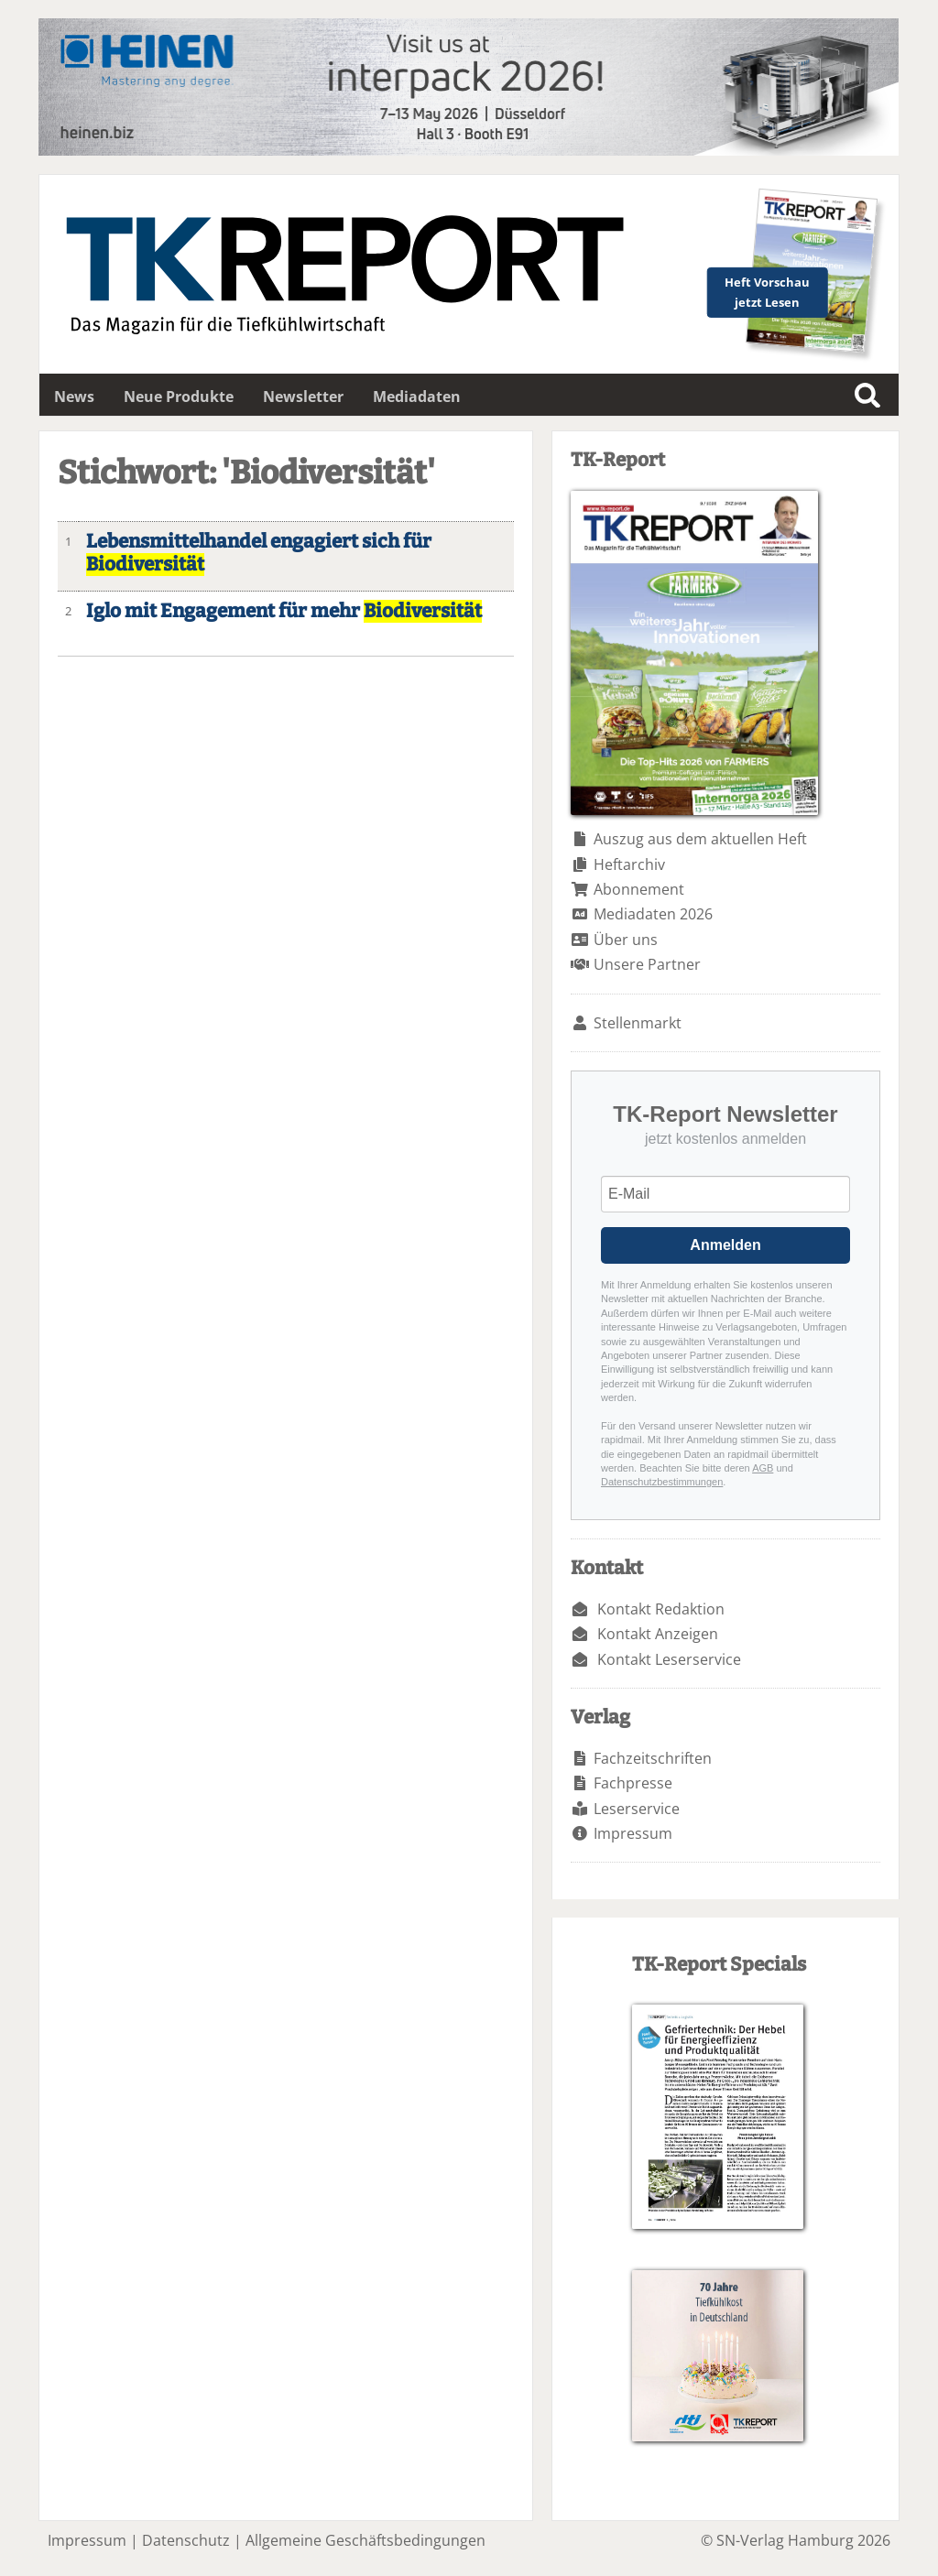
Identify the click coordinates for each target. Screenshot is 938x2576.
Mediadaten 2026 (653, 914)
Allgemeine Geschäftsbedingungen (365, 2540)
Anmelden (725, 1245)
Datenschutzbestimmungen (662, 1481)
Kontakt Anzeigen (657, 1634)
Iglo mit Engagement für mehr (284, 611)
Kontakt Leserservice (669, 1659)
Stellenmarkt (638, 1023)
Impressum (633, 1833)
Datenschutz (186, 2540)
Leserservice (637, 1809)
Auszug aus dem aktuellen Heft (700, 839)
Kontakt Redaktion (661, 1609)
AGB (762, 1467)
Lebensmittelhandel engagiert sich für (258, 553)
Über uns (626, 939)
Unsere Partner (647, 964)
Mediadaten (417, 396)
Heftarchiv (629, 864)
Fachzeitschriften (653, 1758)
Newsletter (303, 396)
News (74, 396)
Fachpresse (633, 1783)
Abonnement (639, 889)
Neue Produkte (179, 396)
